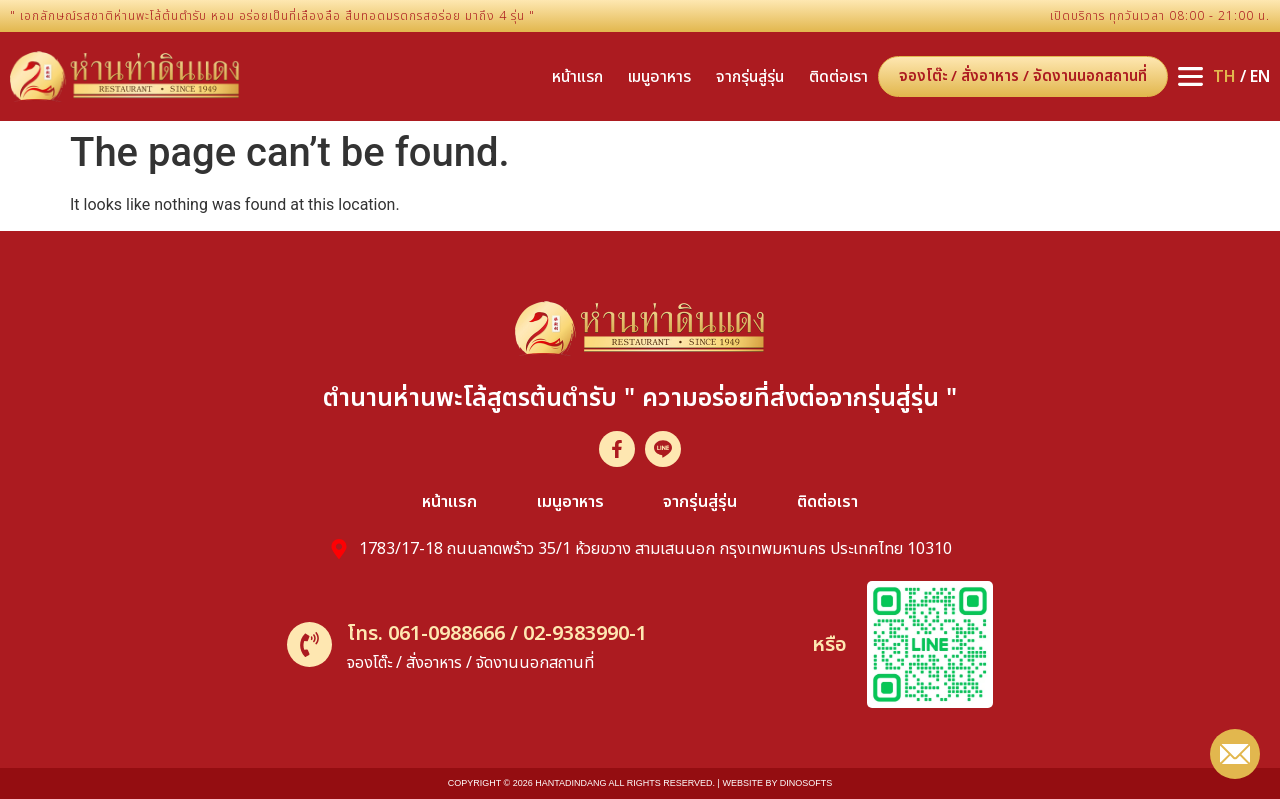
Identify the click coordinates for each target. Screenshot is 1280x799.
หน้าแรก (577, 77)
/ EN (1241, 77)
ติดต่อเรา (838, 77)
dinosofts (806, 783)
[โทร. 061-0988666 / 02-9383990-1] (309, 644)
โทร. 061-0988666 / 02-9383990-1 (497, 634)
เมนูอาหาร (659, 77)
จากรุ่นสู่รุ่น (750, 77)
